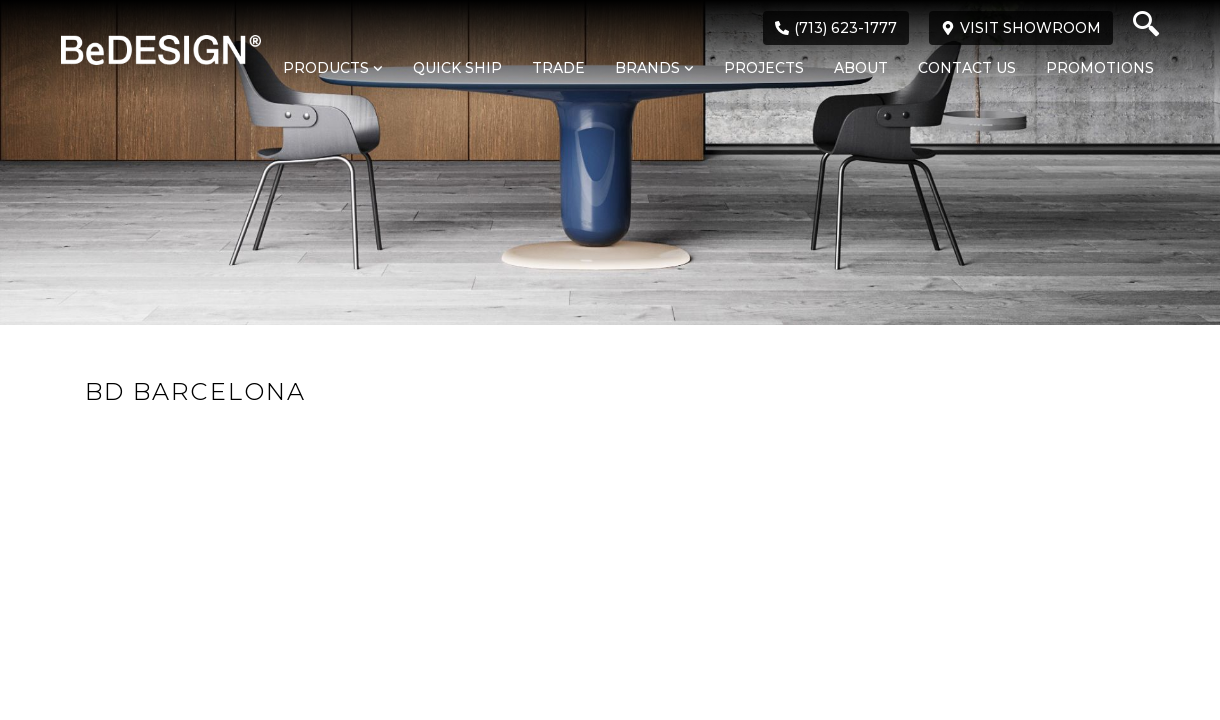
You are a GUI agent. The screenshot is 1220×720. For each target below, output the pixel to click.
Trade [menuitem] (558, 68)
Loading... (610, 499)
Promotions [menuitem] (1100, 68)
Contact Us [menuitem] (967, 68)
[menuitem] (323, 69)
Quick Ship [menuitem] (457, 68)
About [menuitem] (861, 68)
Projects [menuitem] (764, 68)
